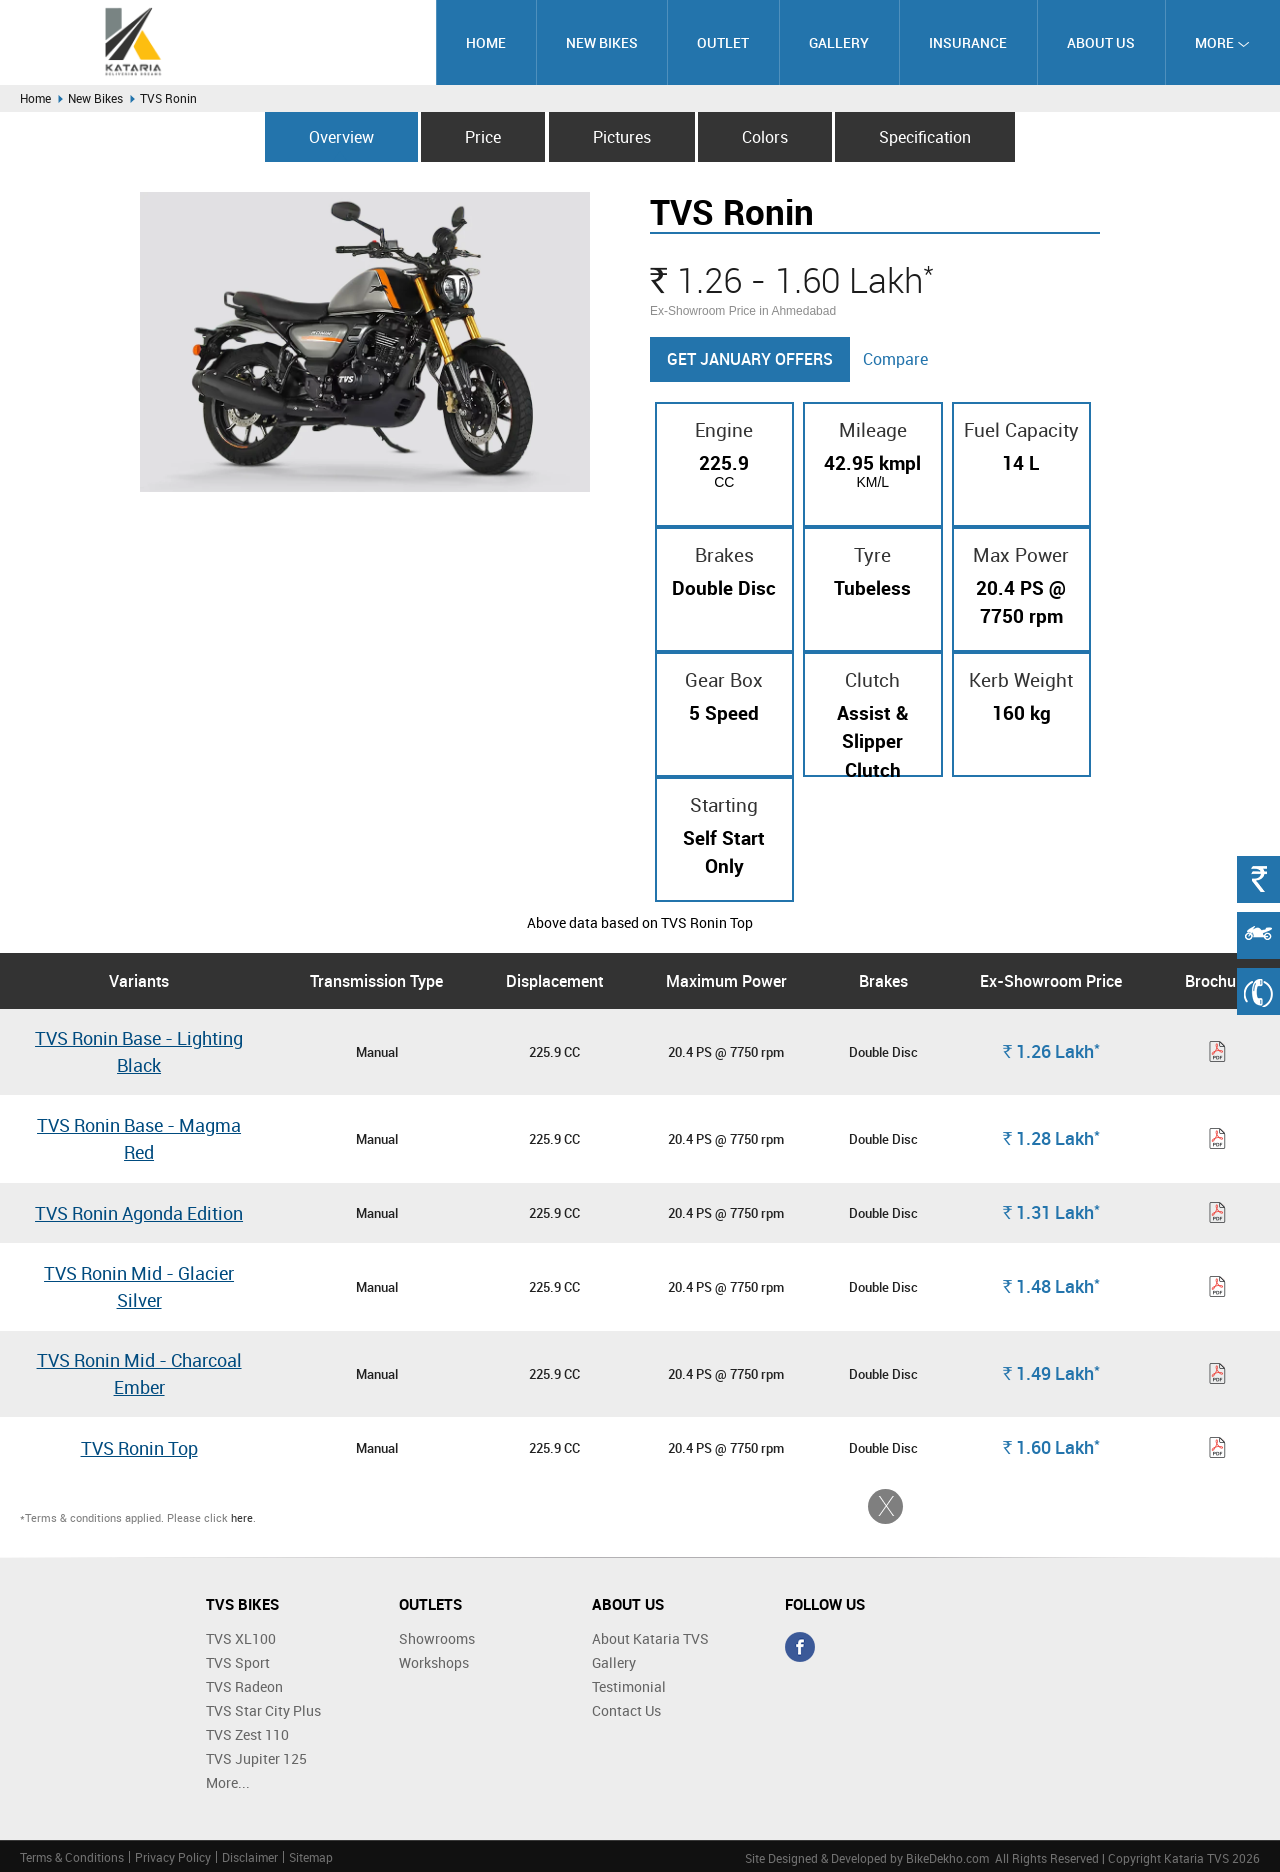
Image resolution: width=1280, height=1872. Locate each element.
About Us (1101, 42)
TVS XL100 (241, 1638)
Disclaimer (250, 1857)
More (1222, 42)
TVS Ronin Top (139, 1448)
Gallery (839, 42)
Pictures (622, 137)
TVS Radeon (244, 1686)
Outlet (723, 42)
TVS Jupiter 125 (256, 1758)
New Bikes (602, 42)
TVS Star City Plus (263, 1710)
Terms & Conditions (72, 1857)
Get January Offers (750, 359)
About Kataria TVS (650, 1638)
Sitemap (311, 1857)
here (242, 1517)
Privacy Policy (173, 1857)
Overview (341, 137)
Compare (895, 359)
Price (483, 137)
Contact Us (626, 1710)
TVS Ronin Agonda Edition (139, 1213)
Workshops (434, 1662)
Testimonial (629, 1686)
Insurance (968, 42)
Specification (925, 137)
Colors (765, 137)
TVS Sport (238, 1662)
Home (486, 42)
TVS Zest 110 (247, 1734)
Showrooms (437, 1638)
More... (228, 1782)
